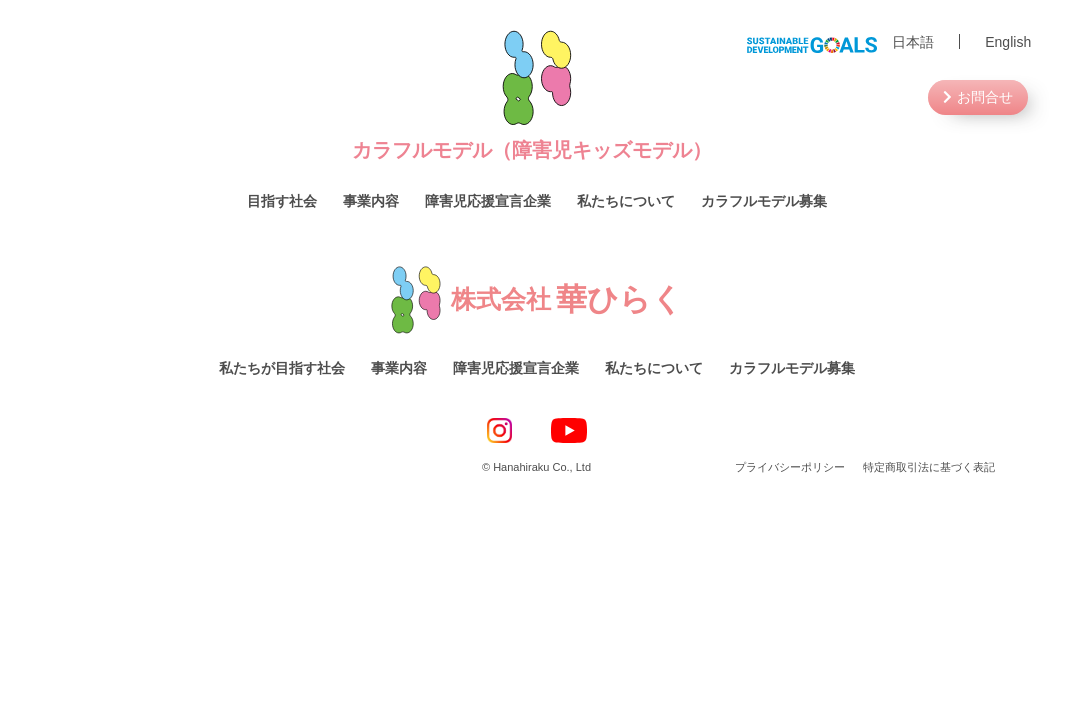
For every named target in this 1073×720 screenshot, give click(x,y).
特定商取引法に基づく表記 (929, 467)
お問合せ (985, 97)
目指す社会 (282, 201)
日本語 (913, 42)
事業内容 (371, 201)
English (1008, 42)
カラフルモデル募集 (764, 201)
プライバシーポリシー (790, 467)
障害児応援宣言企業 (488, 201)
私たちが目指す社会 (282, 368)
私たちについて (626, 201)
